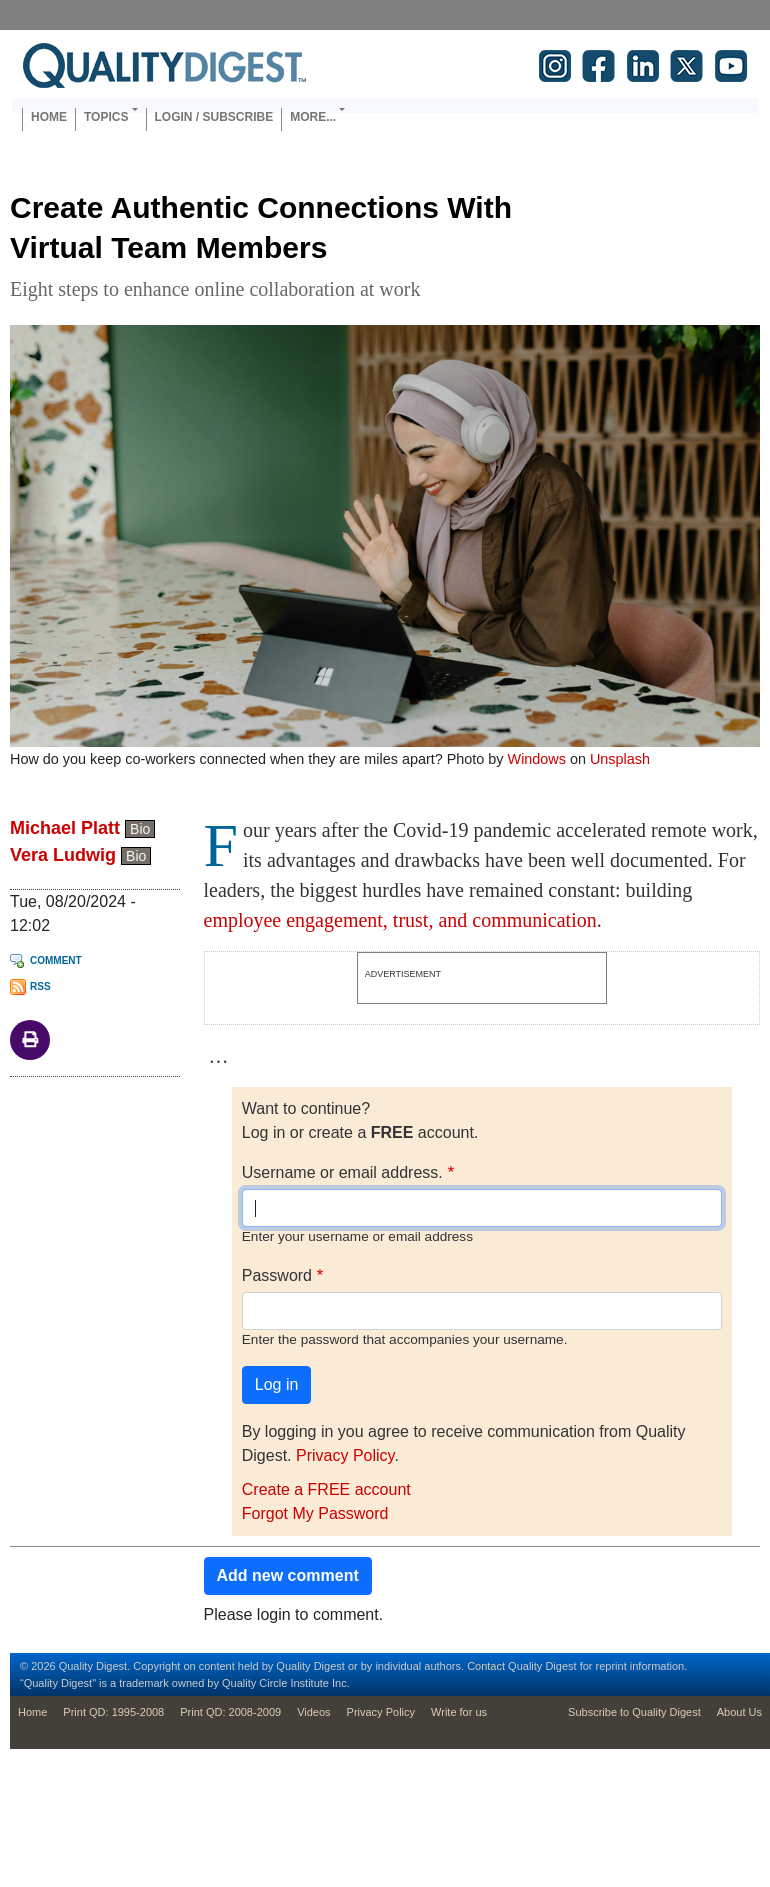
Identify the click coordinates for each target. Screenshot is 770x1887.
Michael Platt (65, 828)
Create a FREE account (326, 1489)
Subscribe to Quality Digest (634, 1712)
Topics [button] (106, 117)
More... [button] (313, 117)
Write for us (459, 1712)
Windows (537, 759)
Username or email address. (342, 1172)
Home (49, 117)
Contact (486, 1666)
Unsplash (620, 759)
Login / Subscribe (214, 117)
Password (277, 1275)
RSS (40, 986)
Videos (313, 1712)
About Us (739, 1712)
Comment (56, 960)
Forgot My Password (315, 1513)
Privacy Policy (345, 1455)
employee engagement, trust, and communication (400, 920)
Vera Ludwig (63, 855)
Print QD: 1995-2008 (113, 1712)
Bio (140, 829)
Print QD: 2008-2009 (230, 1712)
